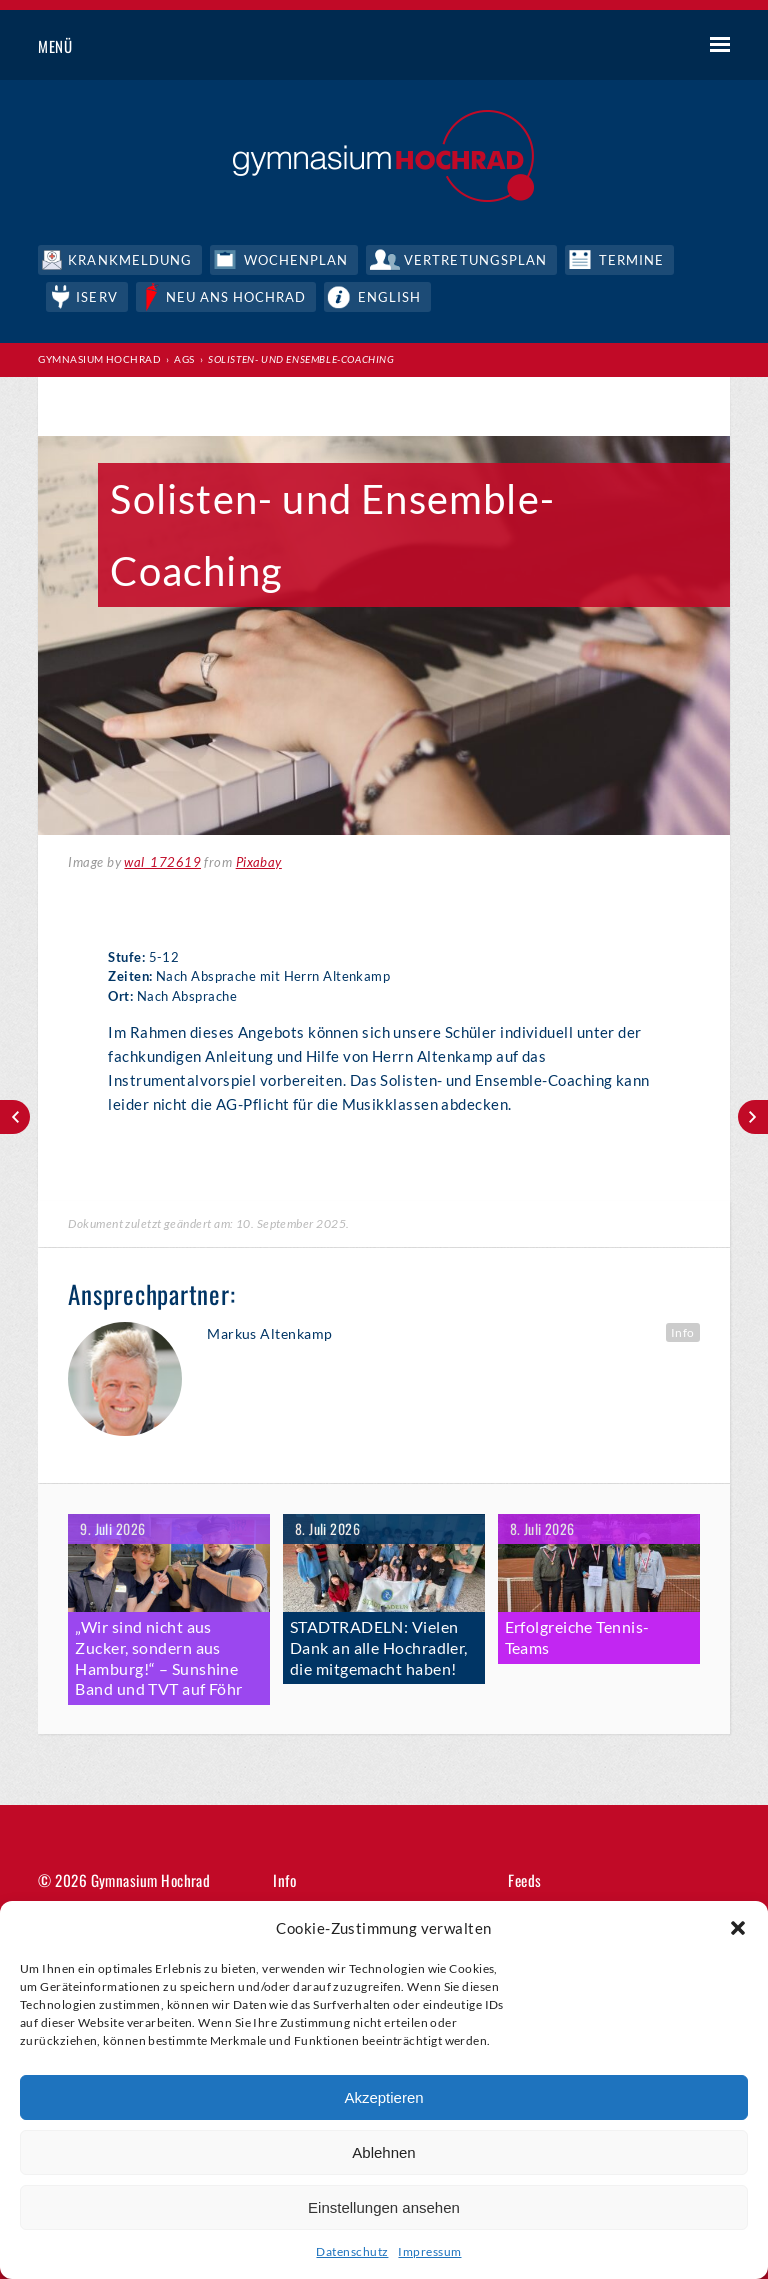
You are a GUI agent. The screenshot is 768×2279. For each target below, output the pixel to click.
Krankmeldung (129, 260)
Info (683, 1332)
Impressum (429, 2251)
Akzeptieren (383, 2097)
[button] (738, 1928)
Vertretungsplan (475, 260)
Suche (645, 47)
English (389, 297)
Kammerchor (753, 1117)
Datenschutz (352, 2251)
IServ (96, 297)
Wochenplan (296, 260)
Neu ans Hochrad (236, 297)
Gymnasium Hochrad (99, 359)
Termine (631, 260)
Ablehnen (383, 2152)
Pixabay (259, 862)
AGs (184, 359)
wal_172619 (162, 862)
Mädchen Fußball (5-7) (15, 1117)
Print (78, 408)
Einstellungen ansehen (384, 2207)
